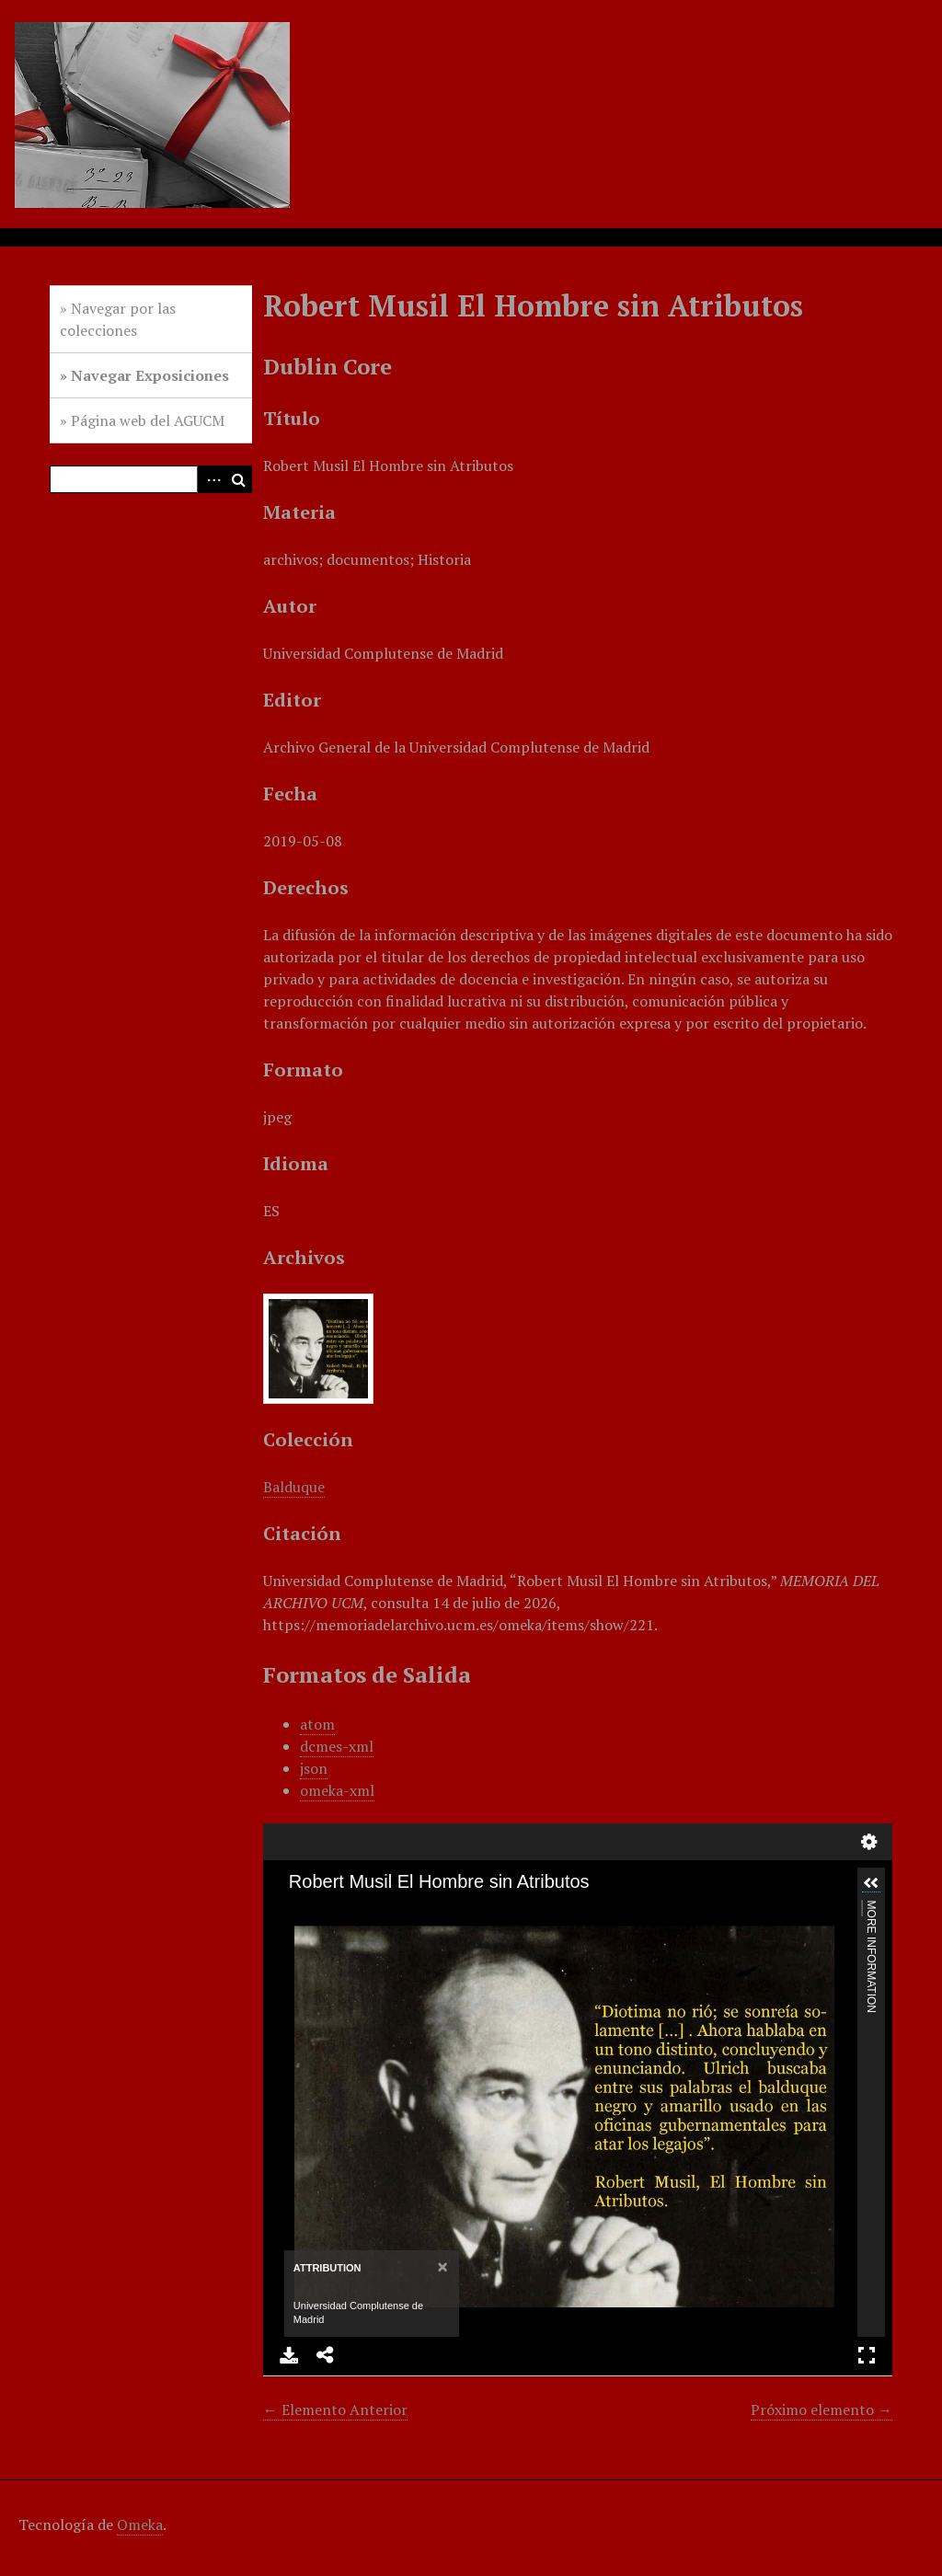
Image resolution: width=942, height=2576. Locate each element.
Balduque (294, 1487)
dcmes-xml (336, 1746)
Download (289, 2355)
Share (325, 2355)
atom (317, 1724)
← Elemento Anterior (335, 2409)
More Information (870, 1908)
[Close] (441, 2266)
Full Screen (866, 2355)
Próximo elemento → (821, 2409)
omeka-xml (337, 1790)
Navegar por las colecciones (118, 319)
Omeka (140, 2524)
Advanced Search (210, 479)
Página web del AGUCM (147, 420)
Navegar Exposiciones (150, 375)
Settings (869, 1842)
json (313, 1768)
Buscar (238, 479)
